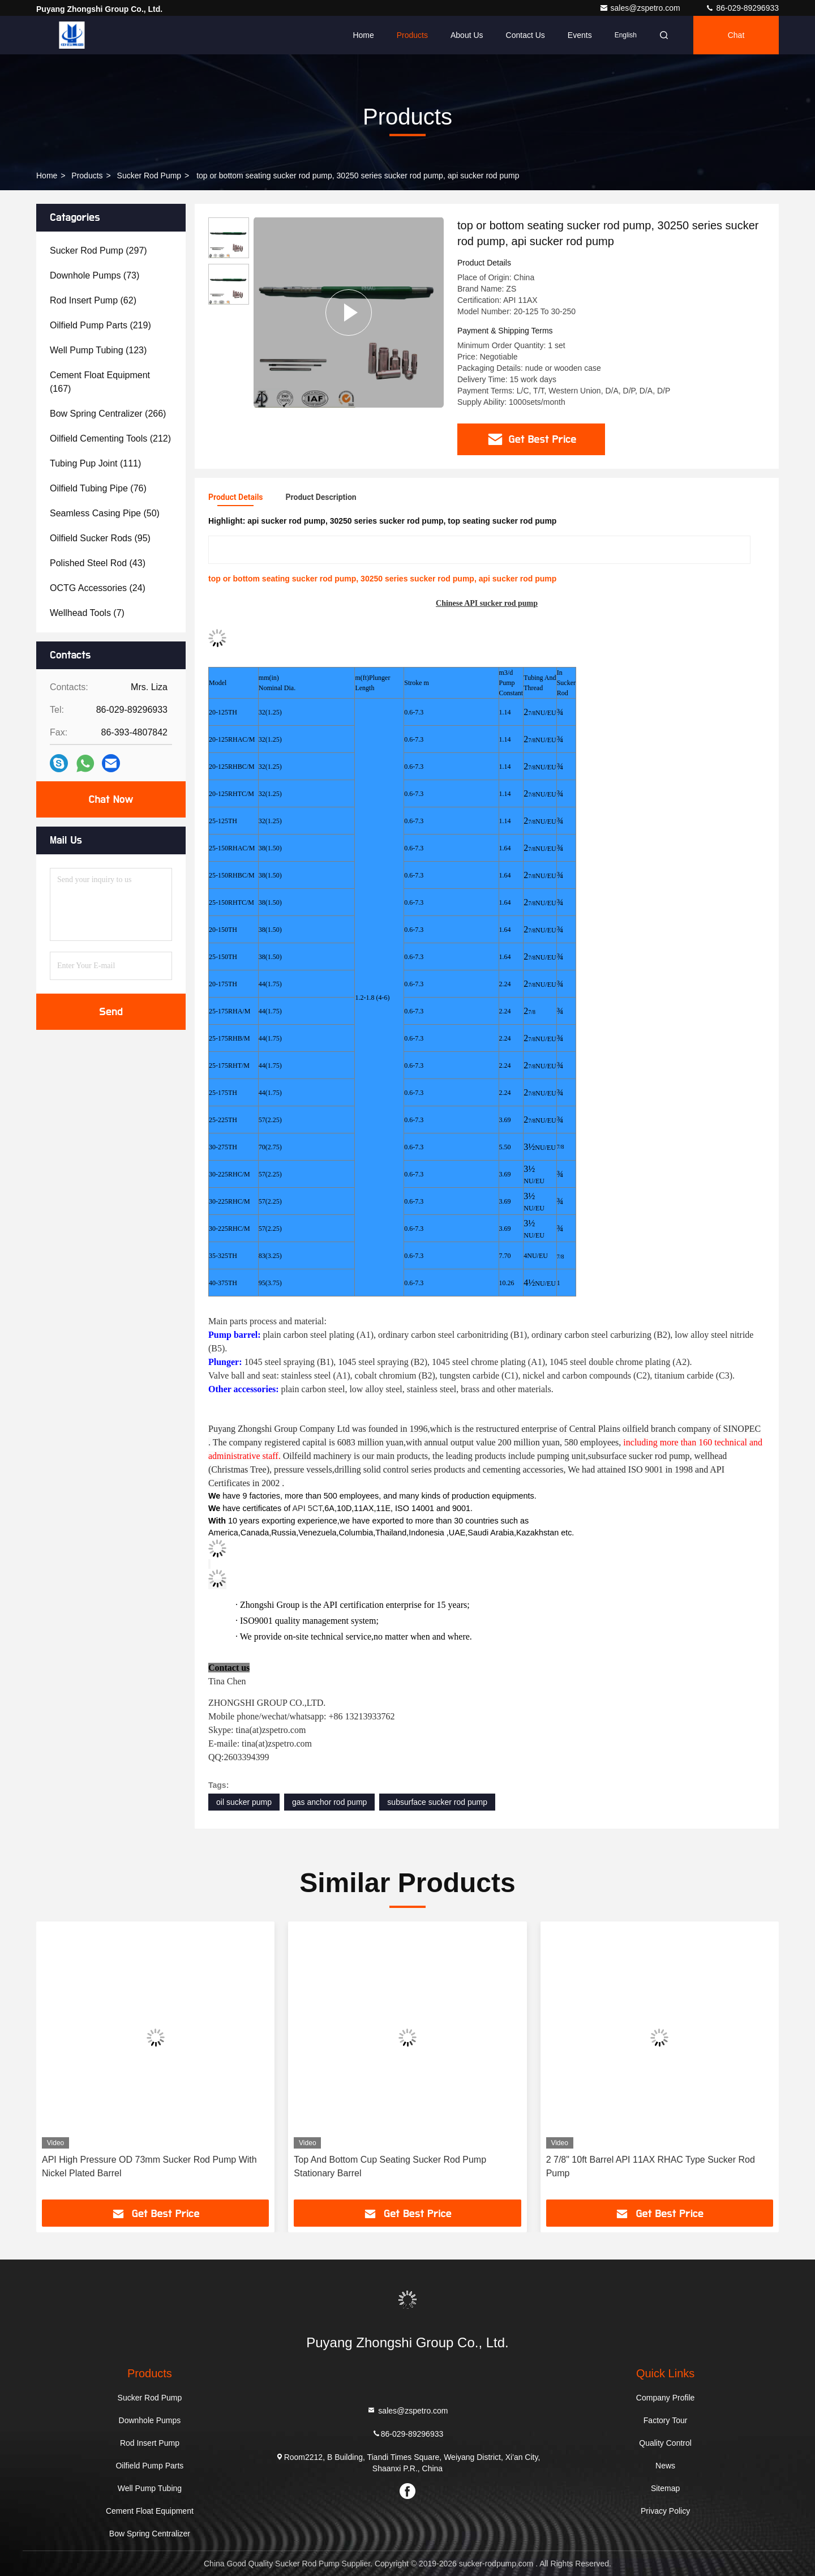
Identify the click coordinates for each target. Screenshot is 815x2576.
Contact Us (525, 35)
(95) (100, 538)
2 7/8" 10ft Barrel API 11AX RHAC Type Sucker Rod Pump (650, 2166)
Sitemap (665, 2488)
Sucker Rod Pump (149, 175)
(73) (94, 275)
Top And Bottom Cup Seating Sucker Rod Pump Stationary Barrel (390, 2166)
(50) (105, 513)
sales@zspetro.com (641, 7)
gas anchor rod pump (329, 1802)
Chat (736, 35)
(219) (100, 325)
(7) (87, 613)
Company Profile (665, 2397)
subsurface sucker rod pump (437, 1802)
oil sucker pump (244, 1802)
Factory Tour (666, 2420)
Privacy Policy (665, 2510)
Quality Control (665, 2442)
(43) (97, 563)
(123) (98, 350)
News (665, 2465)
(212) (110, 438)
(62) (93, 300)
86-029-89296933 (742, 7)
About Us (467, 35)
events (580, 35)
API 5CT (308, 1508)
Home (363, 35)
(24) (97, 588)
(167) (100, 381)
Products (412, 35)
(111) (95, 463)
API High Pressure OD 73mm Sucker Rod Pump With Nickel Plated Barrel (149, 2166)
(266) (108, 413)
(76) (98, 488)
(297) (98, 250)
